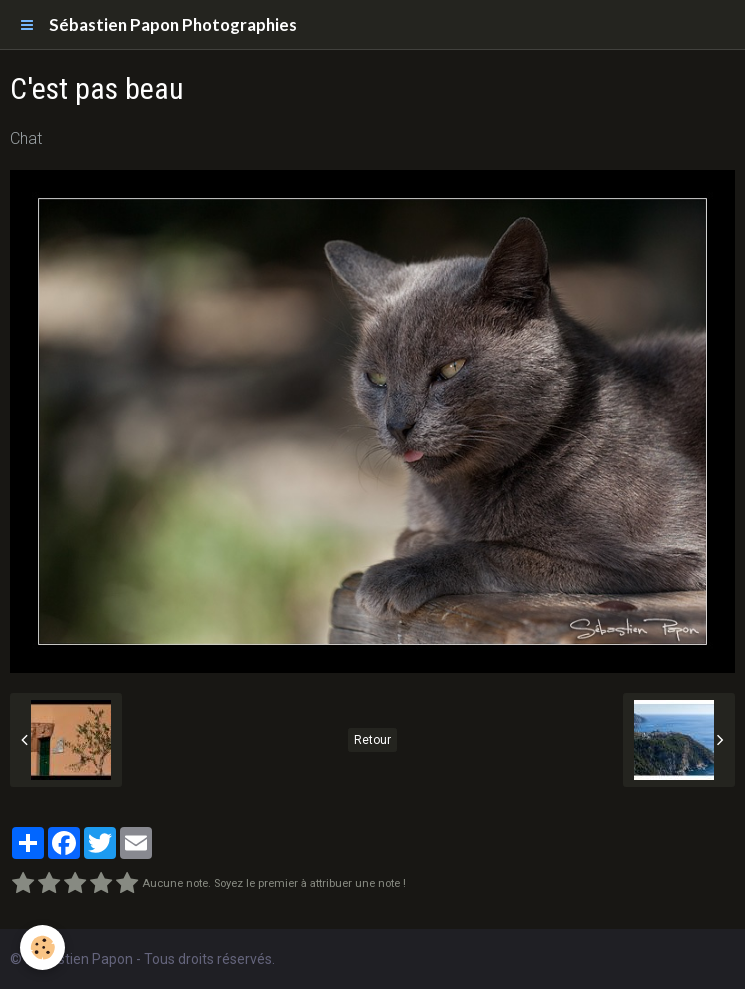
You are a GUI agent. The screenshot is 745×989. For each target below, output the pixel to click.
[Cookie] (42, 947)
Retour (372, 740)
